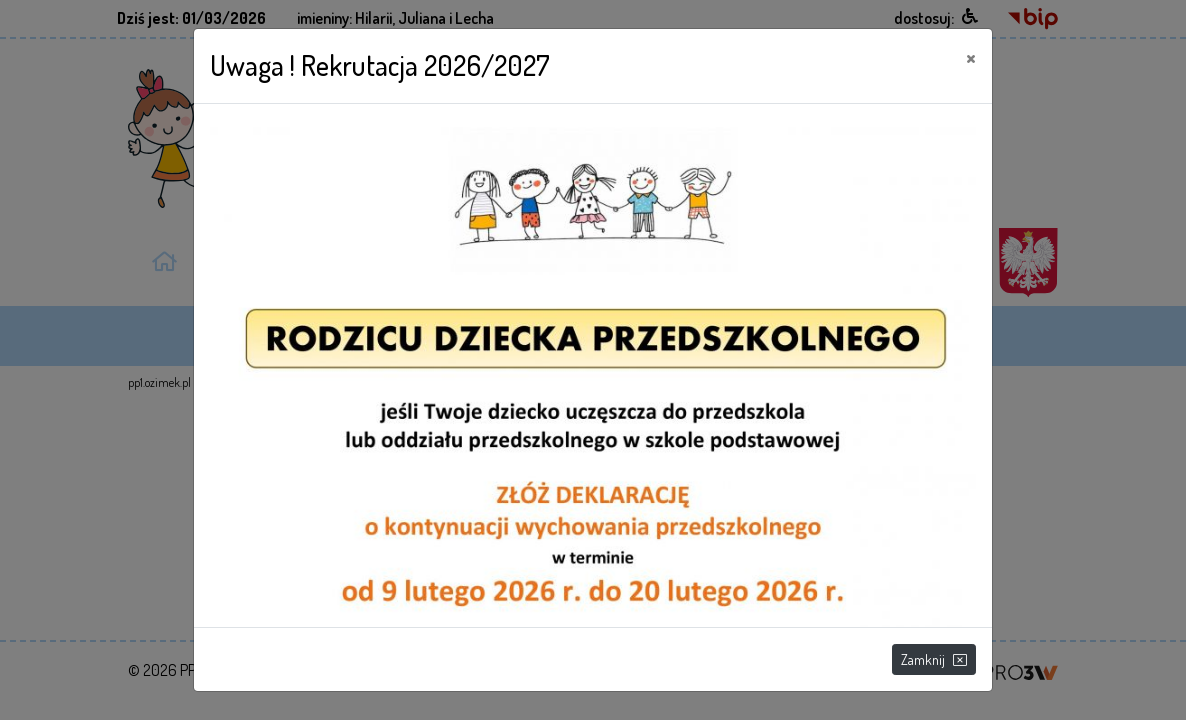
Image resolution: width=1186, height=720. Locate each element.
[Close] (971, 57)
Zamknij (934, 659)
